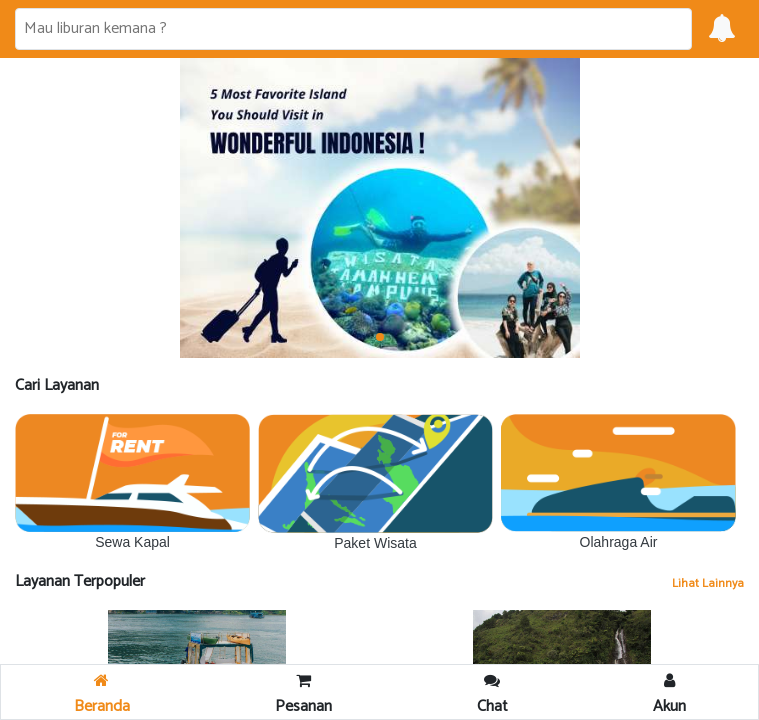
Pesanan (303, 696)
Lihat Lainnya (708, 583)
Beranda (102, 696)
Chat (492, 696)
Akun (669, 696)
